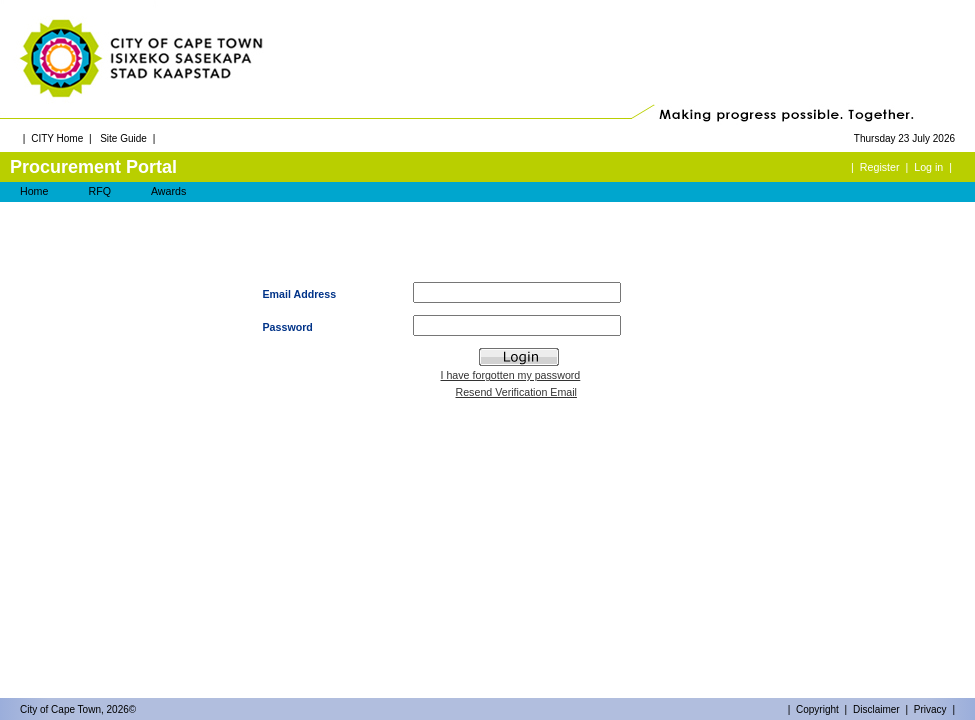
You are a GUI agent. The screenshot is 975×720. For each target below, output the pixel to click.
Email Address (300, 294)
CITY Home (57, 138)
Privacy (930, 709)
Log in (928, 167)
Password (288, 327)
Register (880, 167)
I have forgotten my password (511, 375)
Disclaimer (876, 709)
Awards (168, 191)
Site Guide (123, 138)
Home (34, 191)
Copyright (817, 709)
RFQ (99, 191)
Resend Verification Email (516, 392)
